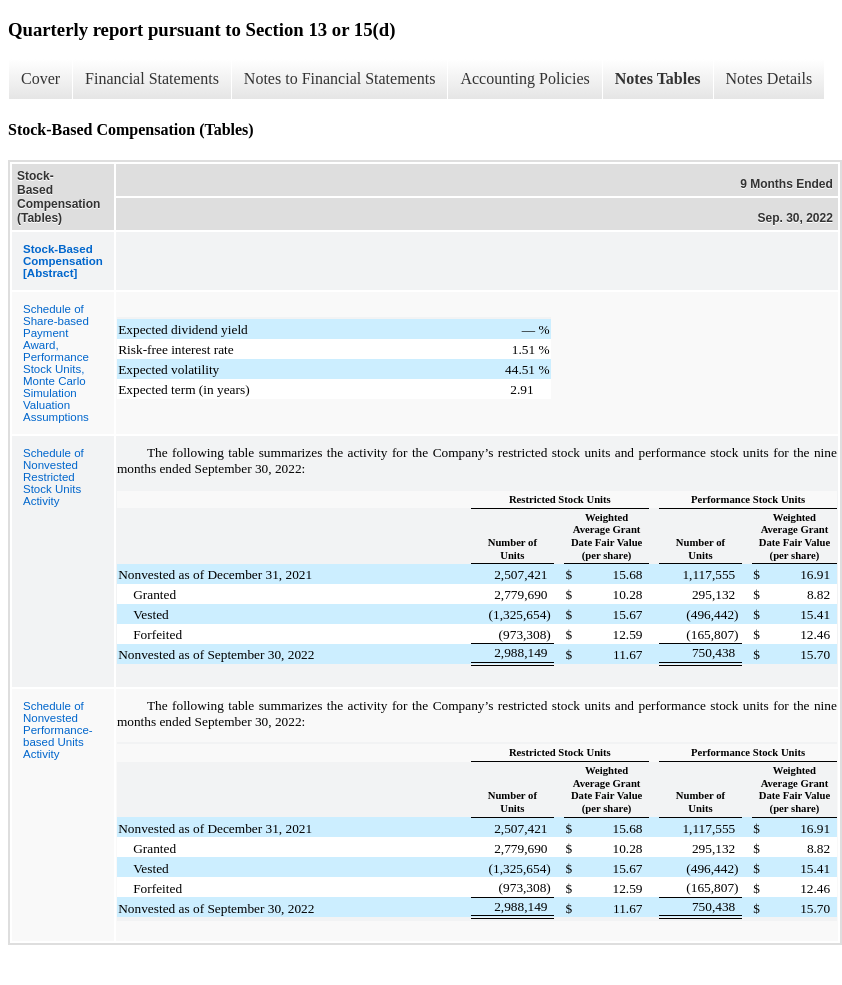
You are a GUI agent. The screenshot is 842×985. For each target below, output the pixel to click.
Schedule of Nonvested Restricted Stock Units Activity (53, 477)
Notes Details (769, 78)
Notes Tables (658, 78)
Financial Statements (152, 78)
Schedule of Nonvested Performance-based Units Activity (58, 730)
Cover (40, 78)
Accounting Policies (524, 78)
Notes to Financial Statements (340, 78)
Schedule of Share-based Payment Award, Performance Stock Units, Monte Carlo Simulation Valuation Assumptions (56, 363)
